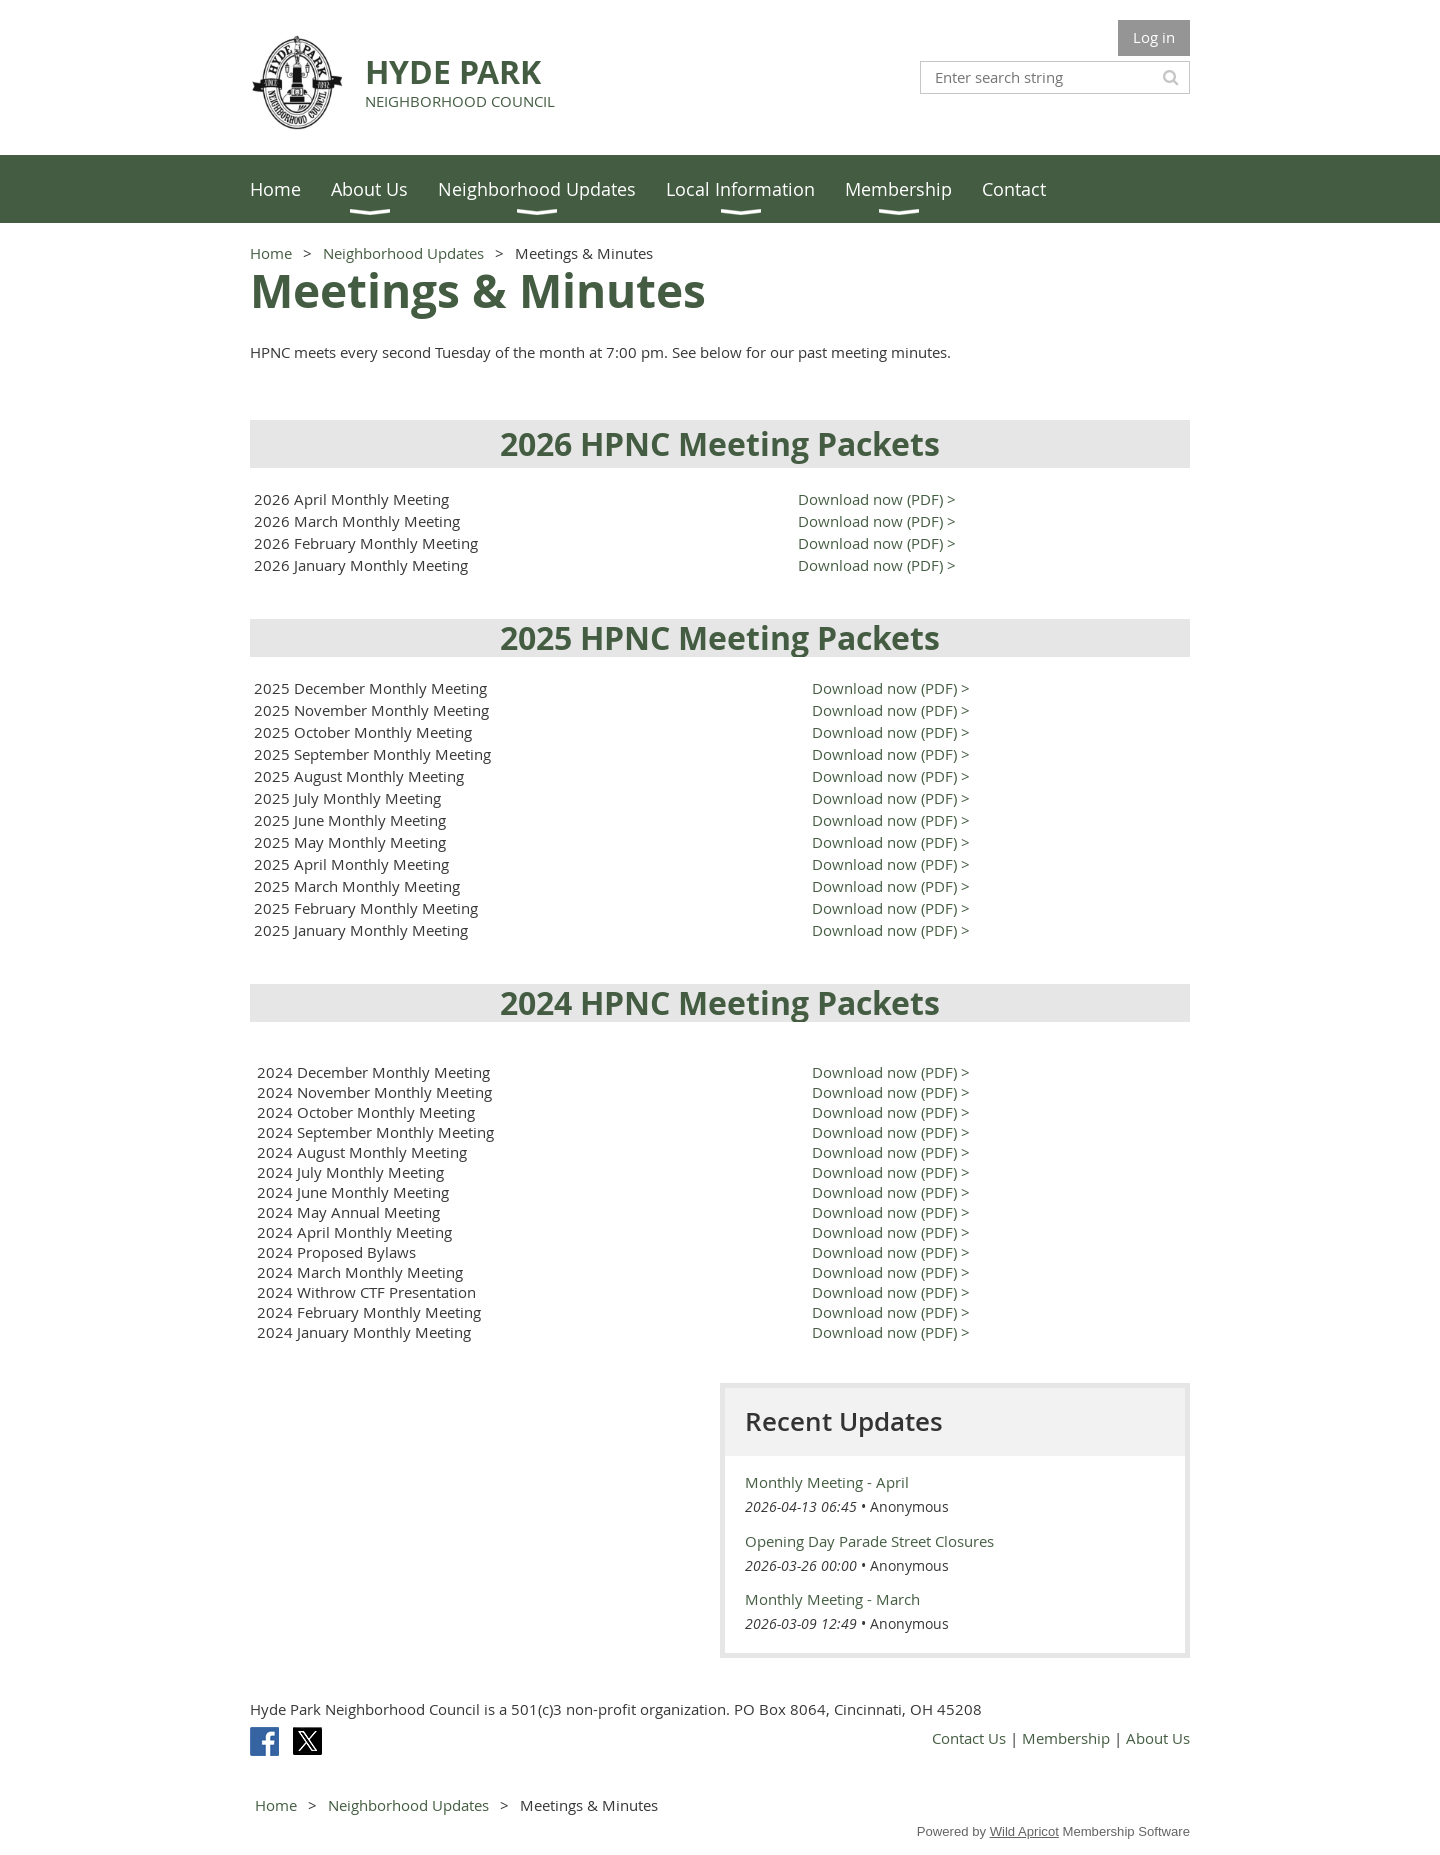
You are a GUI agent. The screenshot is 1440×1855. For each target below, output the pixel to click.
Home (271, 253)
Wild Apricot (1024, 1831)
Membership (1066, 1738)
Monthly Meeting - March (832, 1599)
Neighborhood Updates (403, 253)
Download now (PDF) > (875, 499)
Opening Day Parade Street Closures (869, 1541)
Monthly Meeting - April (827, 1482)
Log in (1154, 37)
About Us (1158, 1738)
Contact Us (969, 1738)
